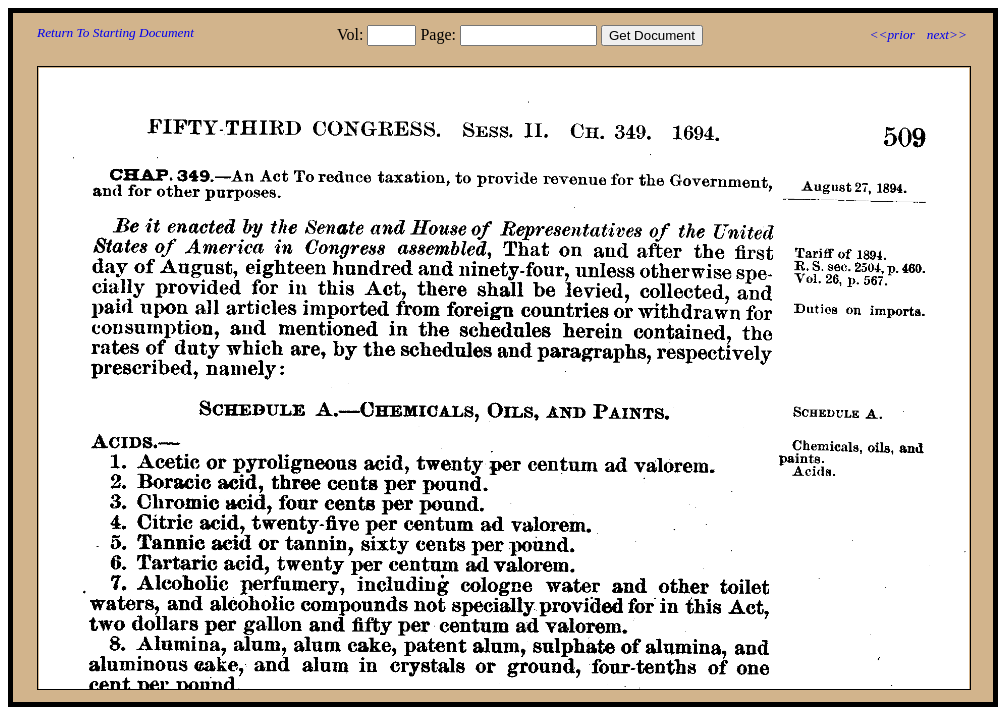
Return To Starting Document (115, 32)
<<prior (891, 34)
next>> (947, 34)
